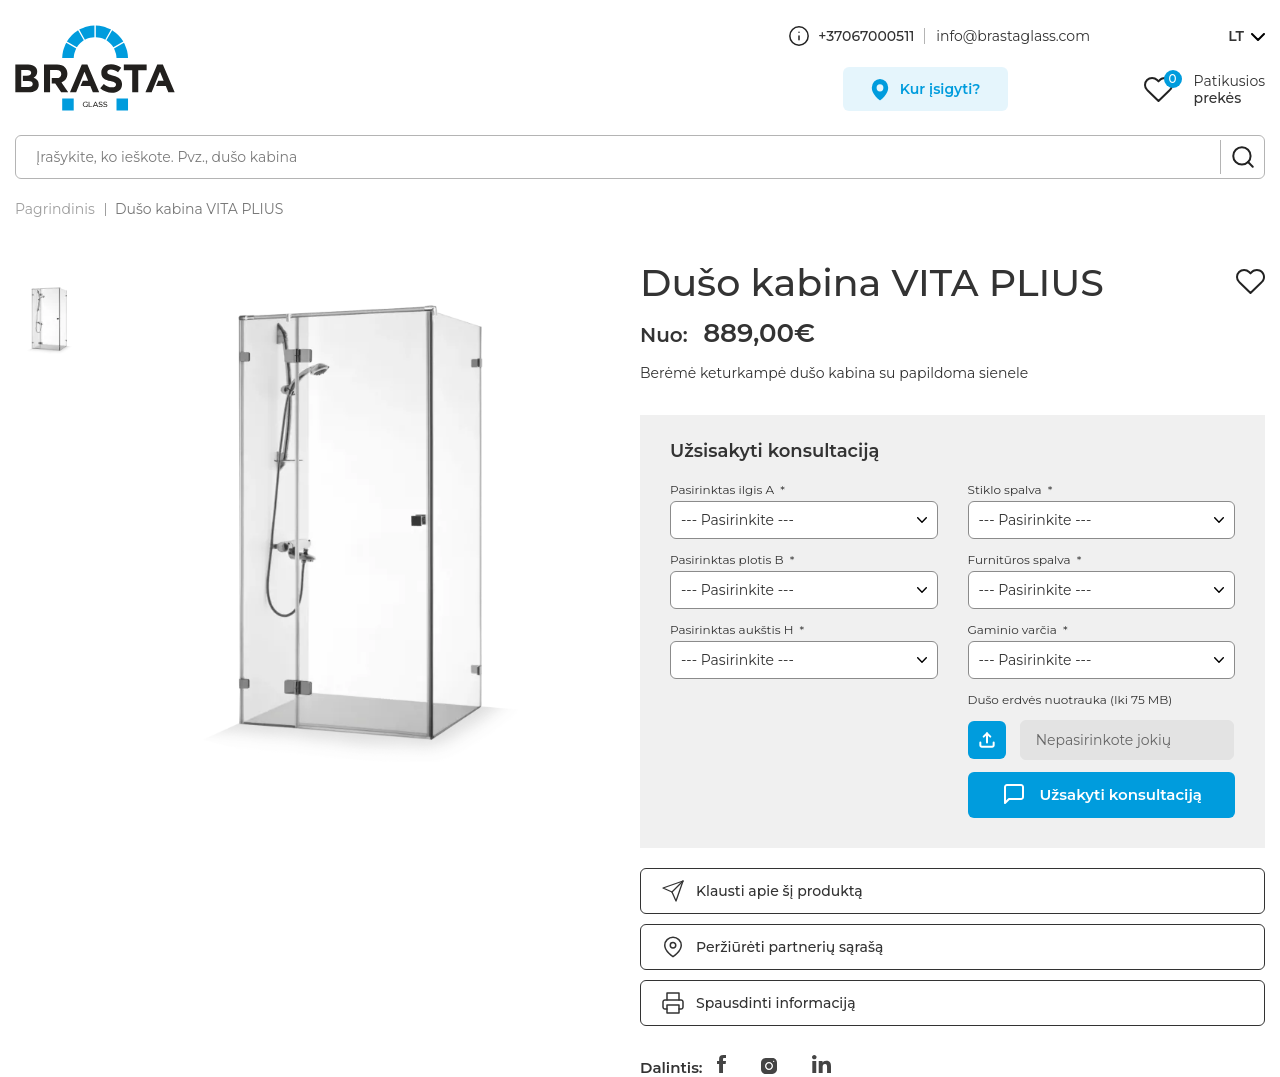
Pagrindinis (55, 209)
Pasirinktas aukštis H (733, 629)
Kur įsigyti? (940, 89)
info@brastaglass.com (1013, 36)
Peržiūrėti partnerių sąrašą (789, 947)
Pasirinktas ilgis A (723, 489)
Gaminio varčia (1014, 629)
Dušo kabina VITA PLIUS (199, 209)
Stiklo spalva (1006, 489)
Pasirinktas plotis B (728, 559)
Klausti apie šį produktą (779, 891)
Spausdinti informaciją (776, 1003)
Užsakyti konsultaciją (1121, 793)
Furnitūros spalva (1021, 559)
